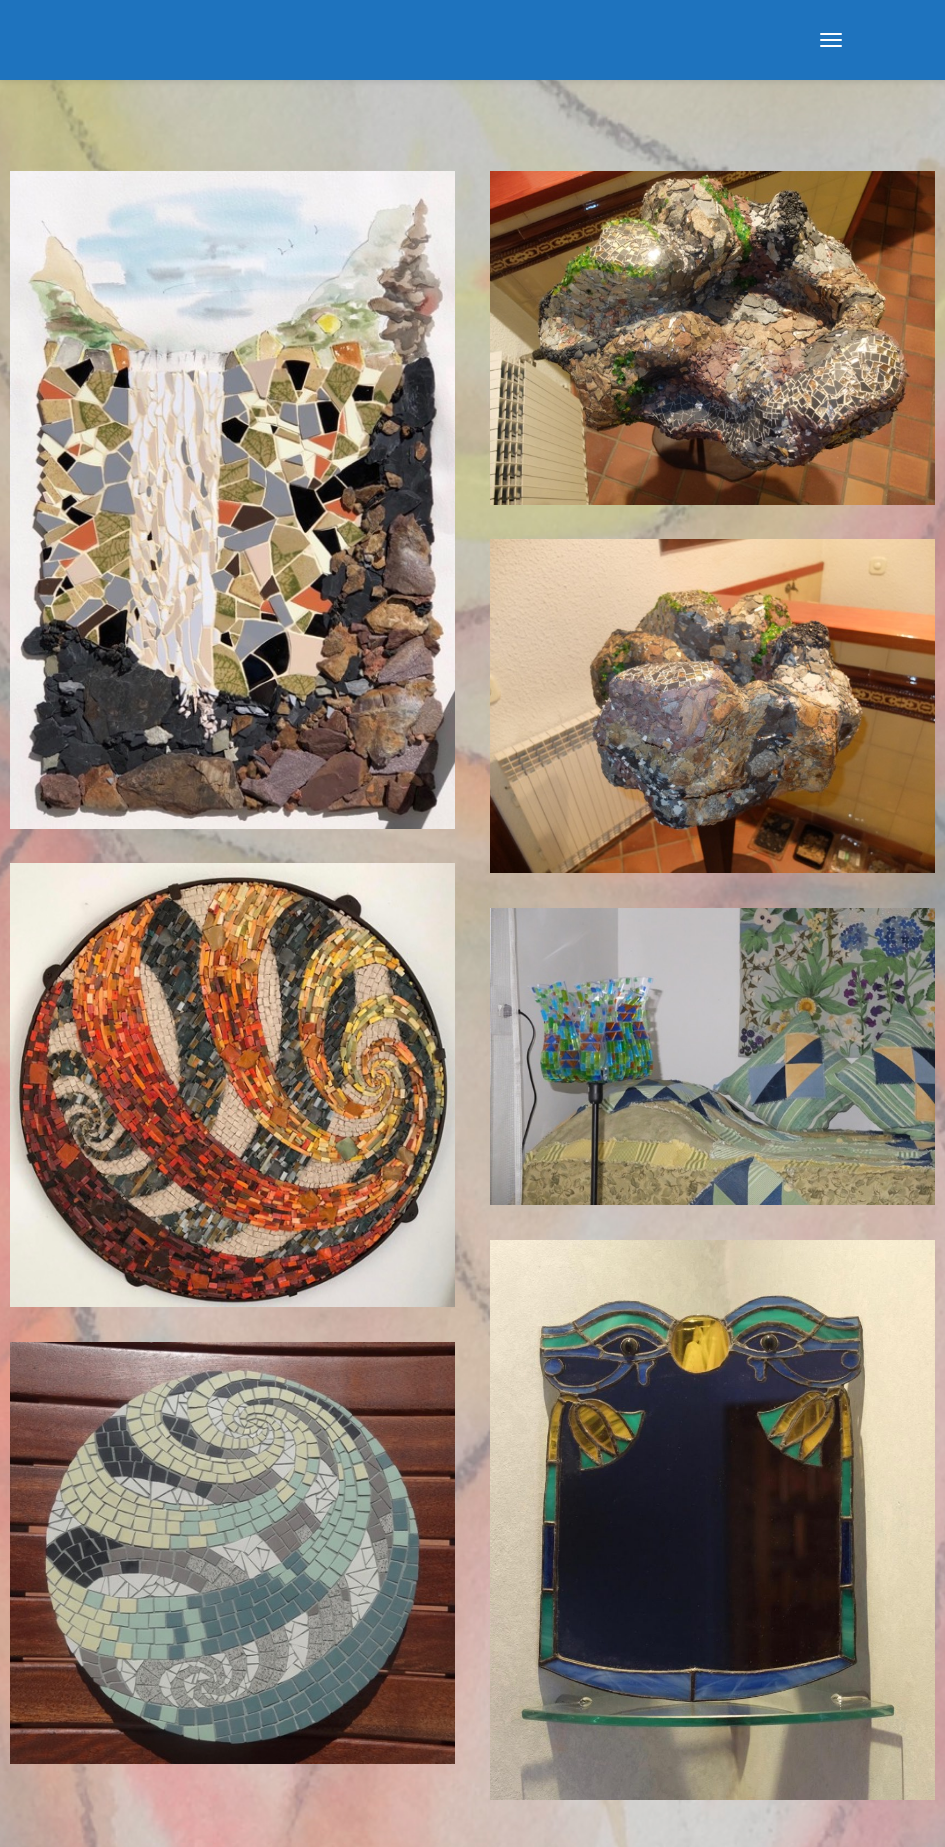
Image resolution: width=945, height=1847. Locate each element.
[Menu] (831, 40)
